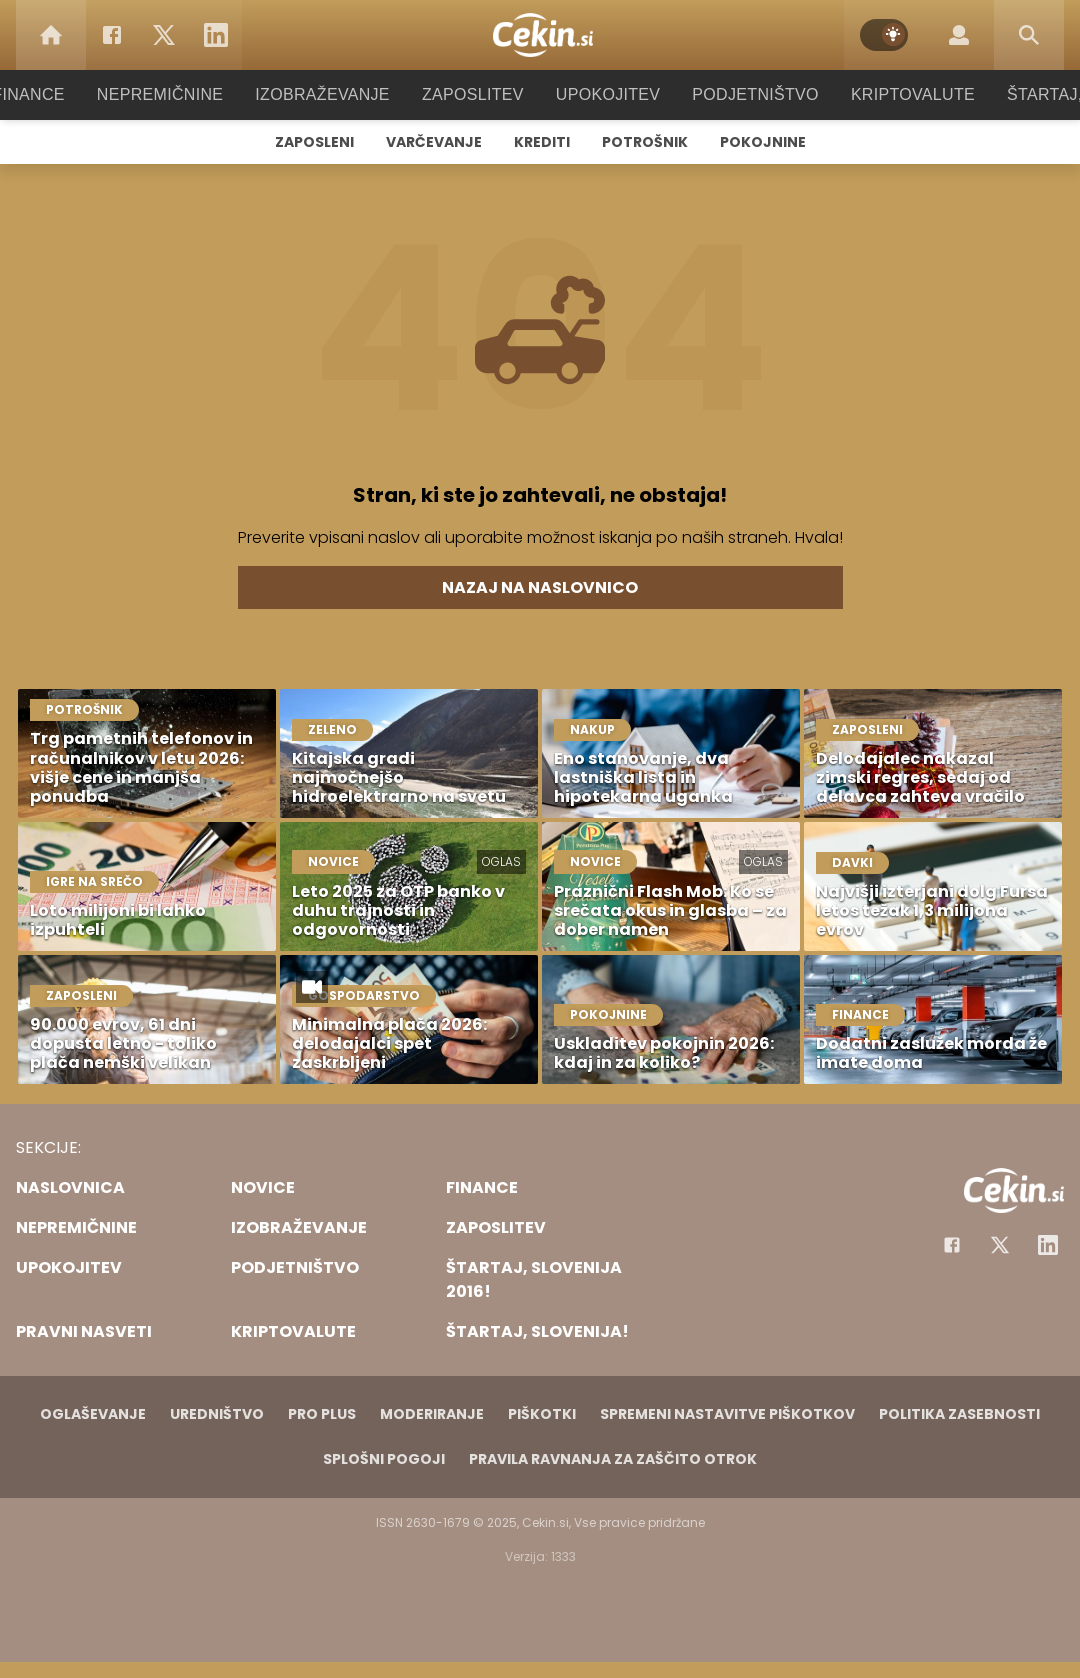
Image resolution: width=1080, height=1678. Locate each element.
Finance (55, 94)
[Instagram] (1048, 1245)
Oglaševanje (93, 1414)
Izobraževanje (331, 94)
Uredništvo (217, 1414)
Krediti (542, 142)
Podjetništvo (742, 94)
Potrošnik (645, 142)
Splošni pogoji (384, 1459)
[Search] (1029, 35)
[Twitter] (164, 35)
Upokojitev (601, 94)
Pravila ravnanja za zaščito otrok (613, 1459)
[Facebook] (112, 35)
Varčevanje (434, 142)
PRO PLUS (322, 1414)
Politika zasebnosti (959, 1414)
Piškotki (542, 1414)
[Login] (959, 35)
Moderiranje (432, 1414)
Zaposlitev (473, 94)
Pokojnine (763, 142)
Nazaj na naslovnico (540, 587)
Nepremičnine (179, 94)
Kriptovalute (892, 94)
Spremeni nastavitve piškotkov (727, 1414)
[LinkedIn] (216, 35)
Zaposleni (314, 142)
